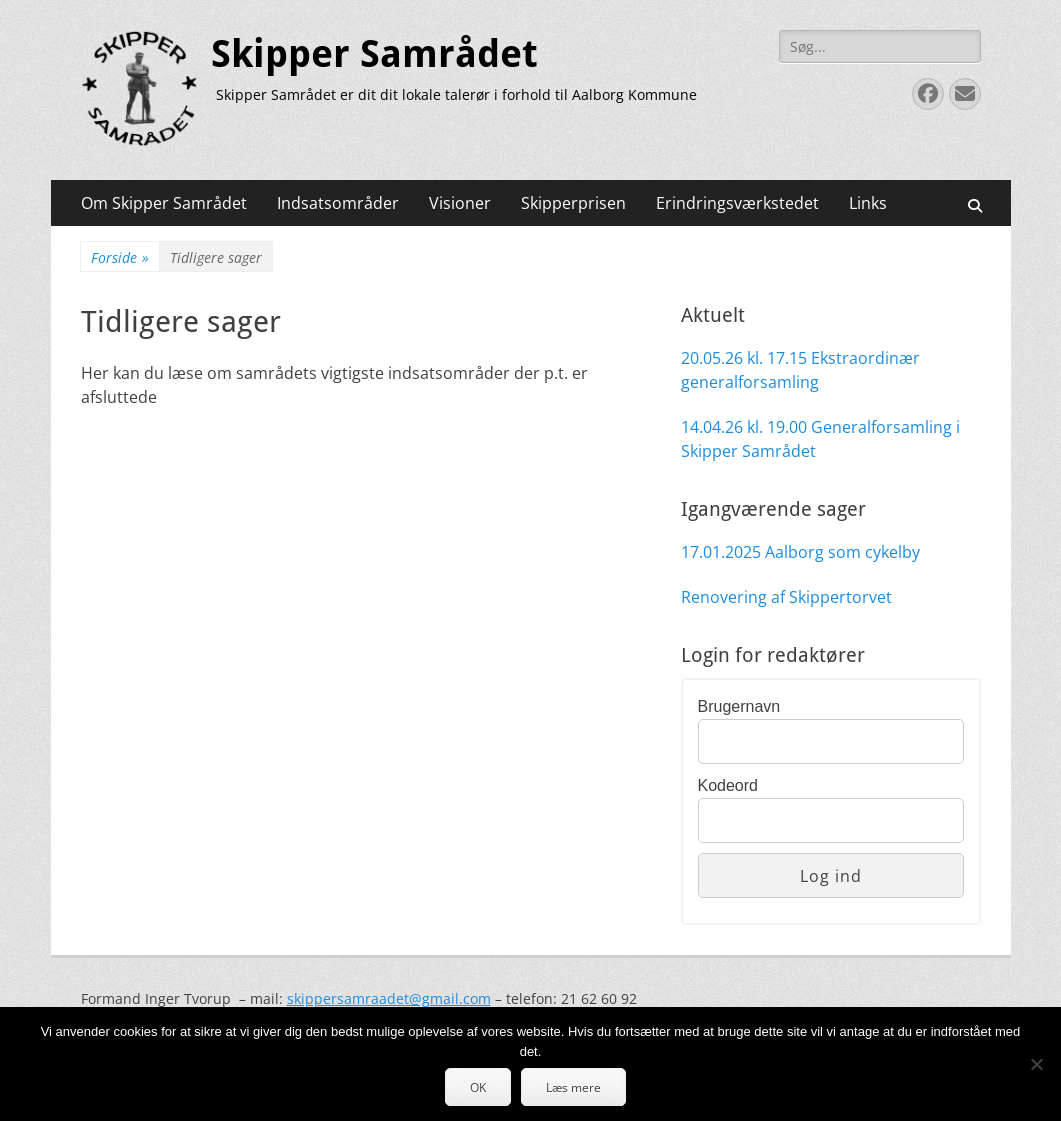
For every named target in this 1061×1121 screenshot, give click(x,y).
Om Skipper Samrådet (164, 203)
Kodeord (728, 785)
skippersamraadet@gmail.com (389, 998)
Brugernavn (739, 706)
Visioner (460, 203)
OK (478, 1087)
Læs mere (573, 1087)
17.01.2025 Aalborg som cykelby (800, 552)
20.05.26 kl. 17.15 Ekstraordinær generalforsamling (800, 370)
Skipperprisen (573, 203)
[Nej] (1036, 1064)
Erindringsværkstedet (737, 203)
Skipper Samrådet (374, 54)
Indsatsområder (338, 203)
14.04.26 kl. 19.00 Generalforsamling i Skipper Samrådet (820, 439)
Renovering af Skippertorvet (786, 597)
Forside (120, 257)
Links (868, 203)
